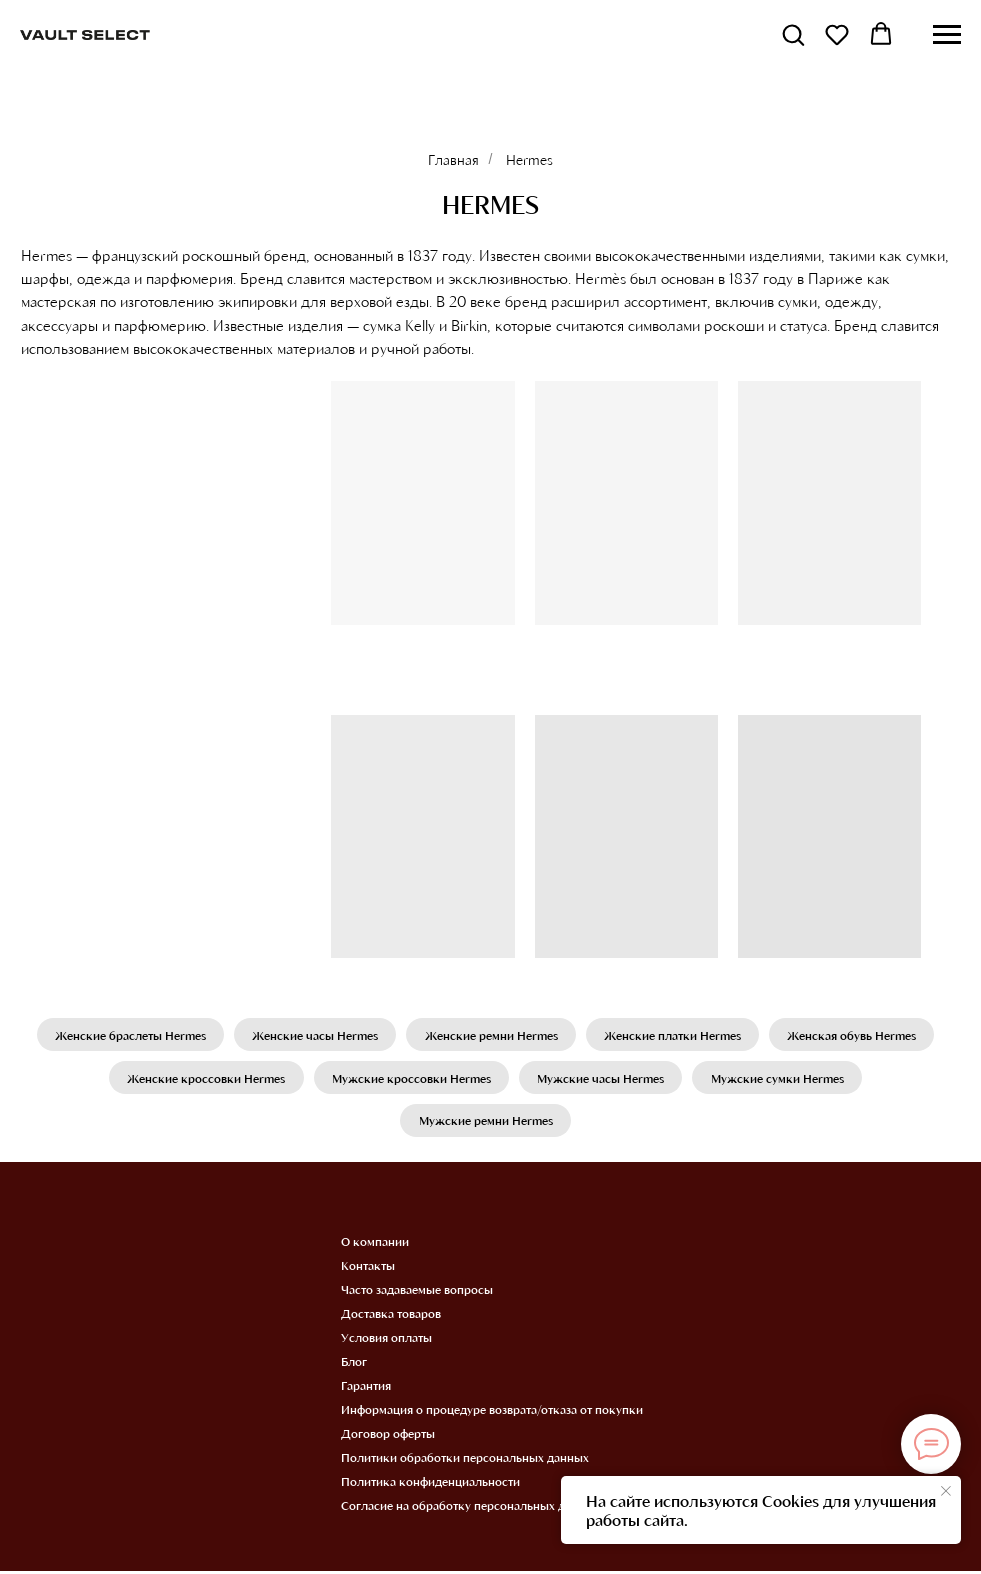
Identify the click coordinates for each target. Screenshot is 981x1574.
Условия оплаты (386, 1340)
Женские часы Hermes (314, 1035)
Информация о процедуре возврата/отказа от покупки (492, 1412)
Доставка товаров (391, 1316)
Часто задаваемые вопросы (417, 1292)
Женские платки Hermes (674, 1035)
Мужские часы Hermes (601, 1079)
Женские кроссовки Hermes (204, 1079)
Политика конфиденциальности (430, 1484)
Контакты (368, 1268)
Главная (453, 159)
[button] (793, 34)
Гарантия (366, 1388)
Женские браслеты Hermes (127, 1035)
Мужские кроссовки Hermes (410, 1079)
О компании (375, 1244)
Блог (354, 1364)
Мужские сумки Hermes (779, 1079)
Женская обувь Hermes (855, 1035)
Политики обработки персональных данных (465, 1460)
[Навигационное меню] (947, 35)
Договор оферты (388, 1436)
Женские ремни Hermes (491, 1035)
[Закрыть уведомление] (946, 1491)
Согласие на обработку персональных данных (470, 1508)
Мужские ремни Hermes (486, 1123)
